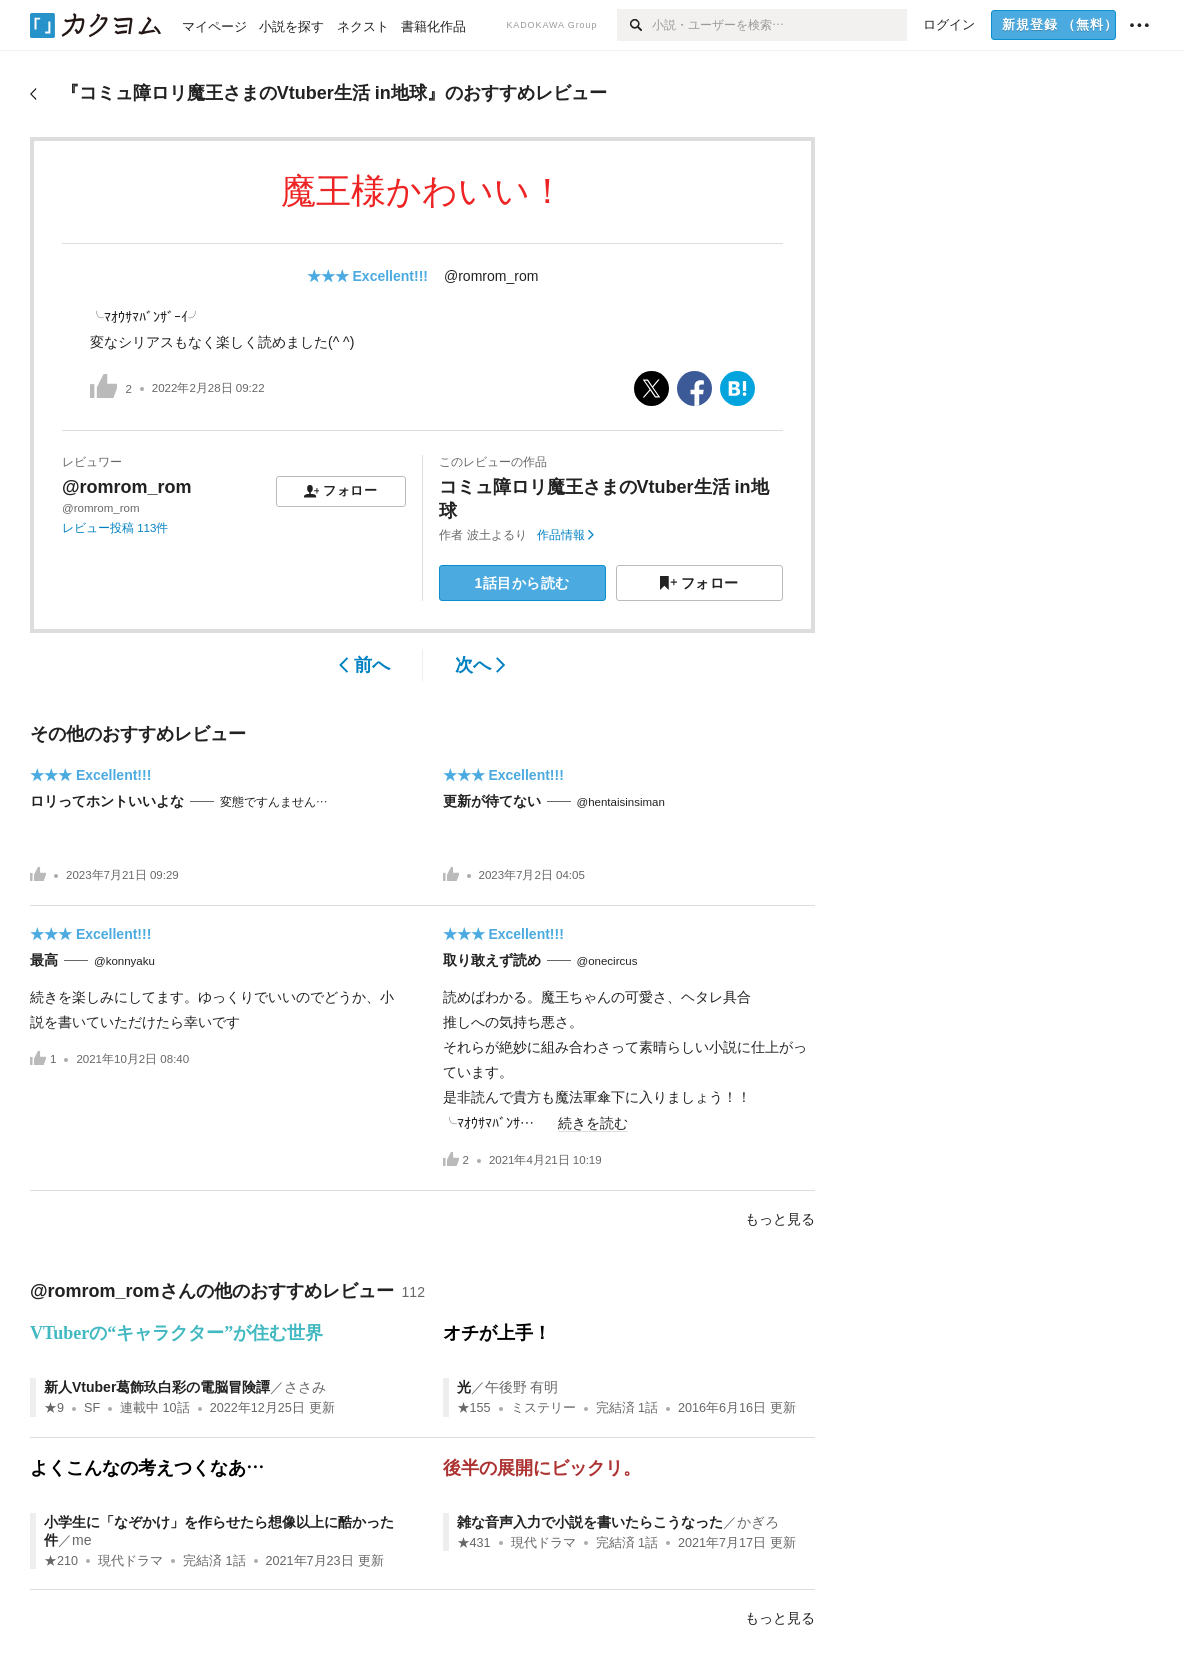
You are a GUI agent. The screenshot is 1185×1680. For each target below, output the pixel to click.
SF (92, 1408)
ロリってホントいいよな (107, 801)
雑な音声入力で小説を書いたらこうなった (590, 1522)
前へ (364, 665)
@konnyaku (124, 961)
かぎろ (758, 1522)
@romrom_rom (491, 276)
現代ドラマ (130, 1561)
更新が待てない (492, 801)
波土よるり (497, 535)
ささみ (305, 1387)
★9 (54, 1408)
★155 (474, 1408)
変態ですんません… (274, 802)
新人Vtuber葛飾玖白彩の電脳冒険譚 (157, 1387)
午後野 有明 (522, 1387)
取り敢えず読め (492, 960)
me (81, 1540)
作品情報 (565, 535)
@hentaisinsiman (621, 802)
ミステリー (543, 1408)
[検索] (634, 25)
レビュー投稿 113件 (115, 528)
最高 (44, 960)
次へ (480, 665)
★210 (61, 1561)
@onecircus (607, 961)
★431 (474, 1543)
